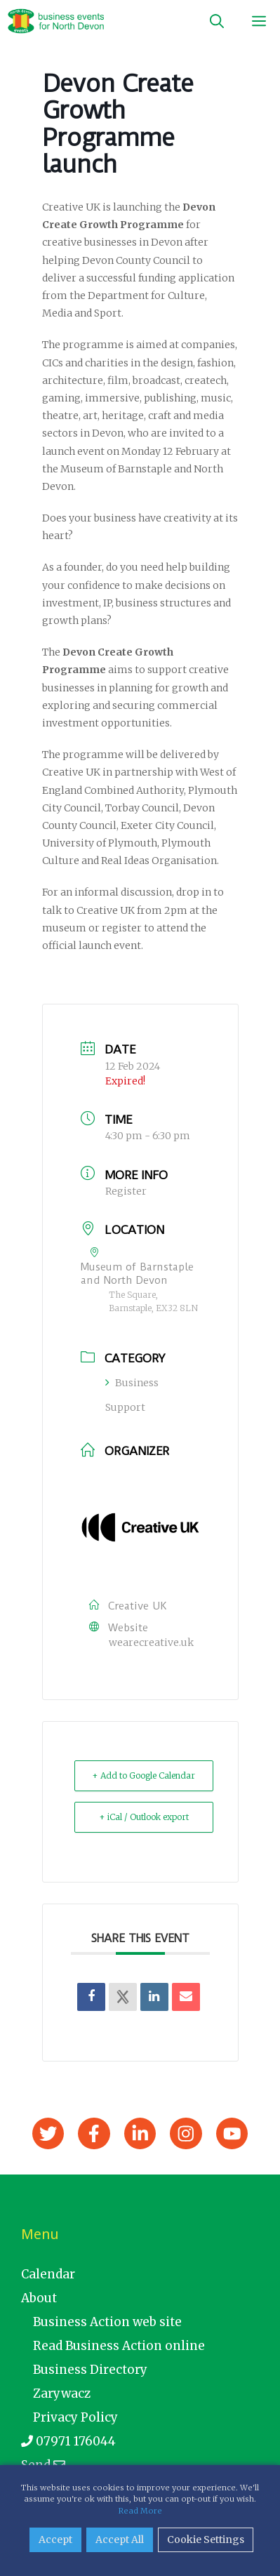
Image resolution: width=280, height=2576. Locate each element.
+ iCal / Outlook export (144, 1817)
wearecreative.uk (151, 1642)
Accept (55, 2539)
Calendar (48, 2274)
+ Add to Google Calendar (143, 1775)
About (39, 2298)
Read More (140, 2511)
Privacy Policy (75, 2417)
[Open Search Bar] (217, 21)
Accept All (119, 2539)
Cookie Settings (205, 2539)
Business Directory (90, 2369)
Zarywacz (62, 2393)
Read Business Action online (119, 2345)
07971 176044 (68, 2441)
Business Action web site (107, 2322)
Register (126, 1191)
